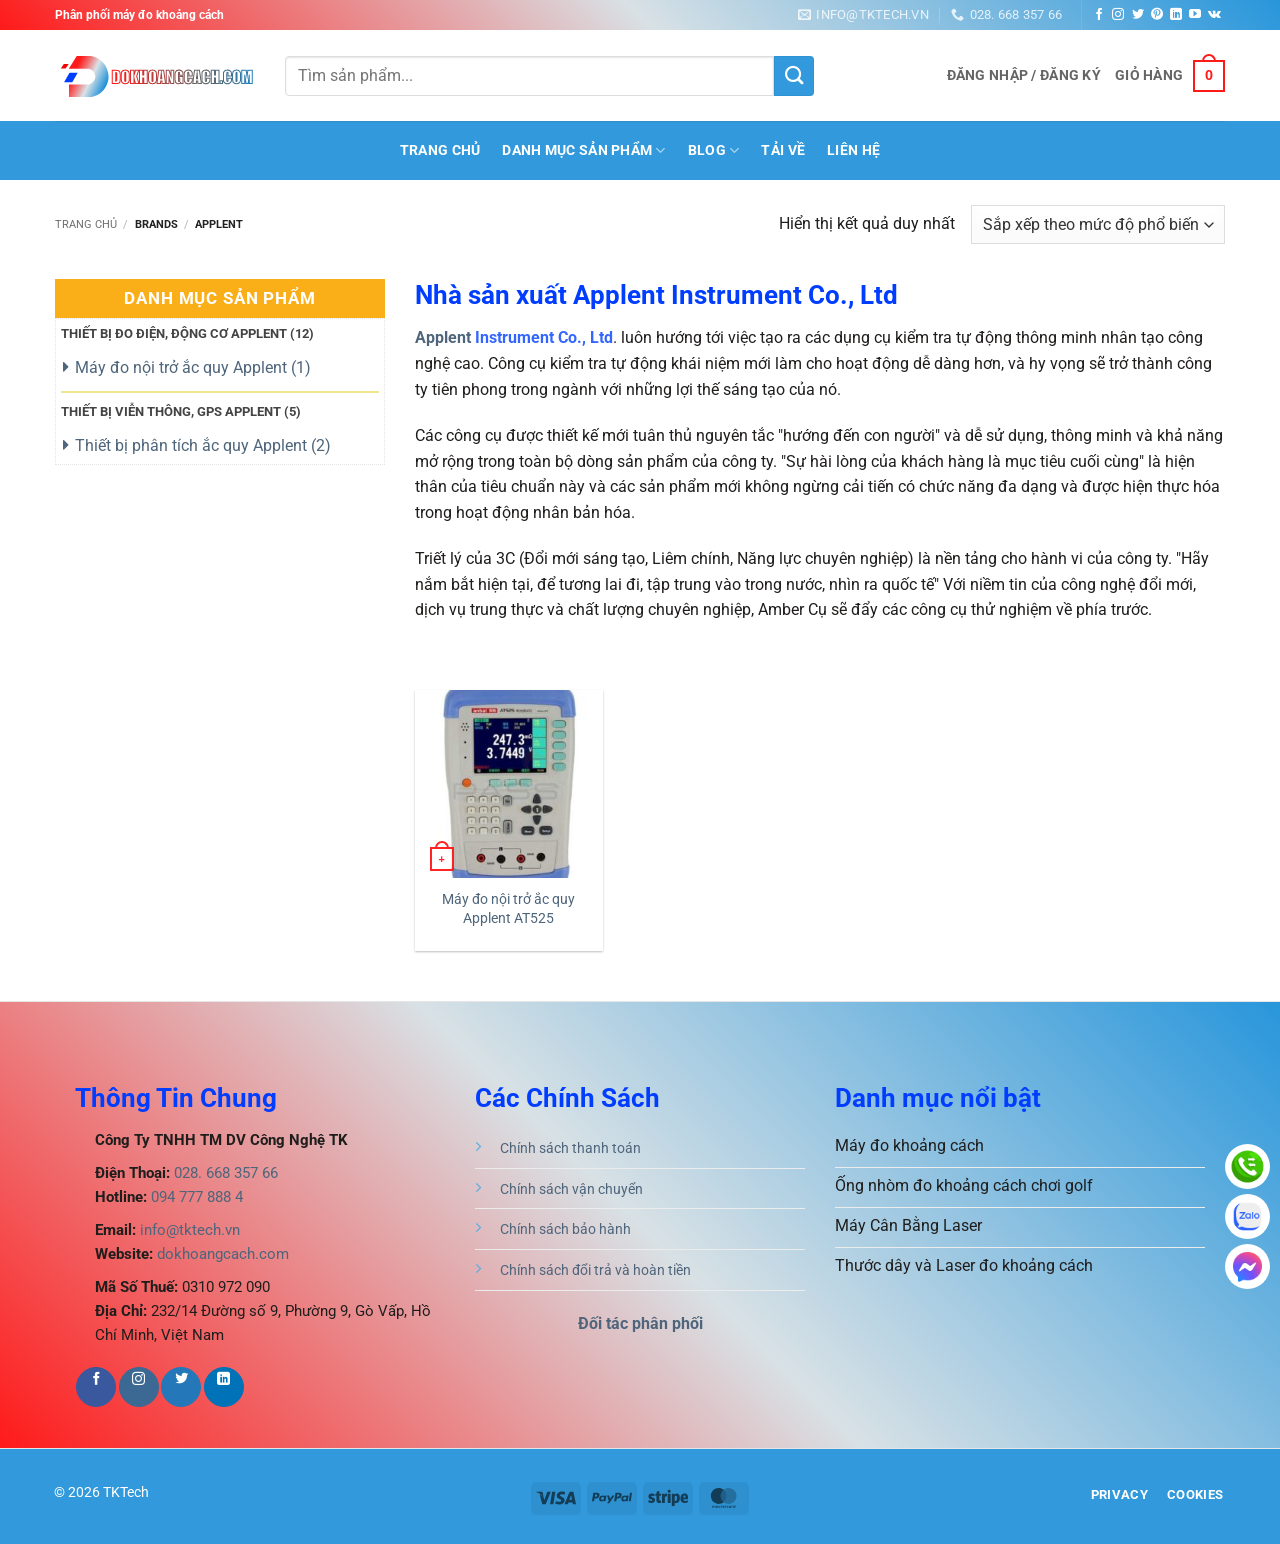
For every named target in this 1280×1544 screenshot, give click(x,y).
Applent (443, 337)
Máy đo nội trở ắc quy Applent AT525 (508, 909)
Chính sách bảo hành (565, 1229)
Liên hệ (853, 150)
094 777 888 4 (195, 1197)
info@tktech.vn (188, 1230)
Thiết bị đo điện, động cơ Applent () (187, 333)
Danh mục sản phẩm (583, 150)
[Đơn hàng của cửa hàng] (1098, 224)
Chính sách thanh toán (570, 1148)
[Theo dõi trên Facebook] (1099, 15)
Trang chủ (86, 224)
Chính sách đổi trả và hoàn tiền (595, 1270)
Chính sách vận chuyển (571, 1189)
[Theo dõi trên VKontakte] (1214, 15)
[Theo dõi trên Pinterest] (1157, 15)
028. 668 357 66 (224, 1173)
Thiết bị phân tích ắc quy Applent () (203, 445)
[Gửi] (794, 76)
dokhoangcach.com (223, 1254)
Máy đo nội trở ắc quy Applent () (193, 367)
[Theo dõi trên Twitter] (1138, 15)
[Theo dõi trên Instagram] (1118, 15)
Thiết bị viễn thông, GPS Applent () (181, 411)
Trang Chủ (440, 150)
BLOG (714, 150)
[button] (1024, 76)
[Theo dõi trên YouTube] (1195, 15)
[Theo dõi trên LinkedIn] (1176, 15)
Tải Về (783, 150)
